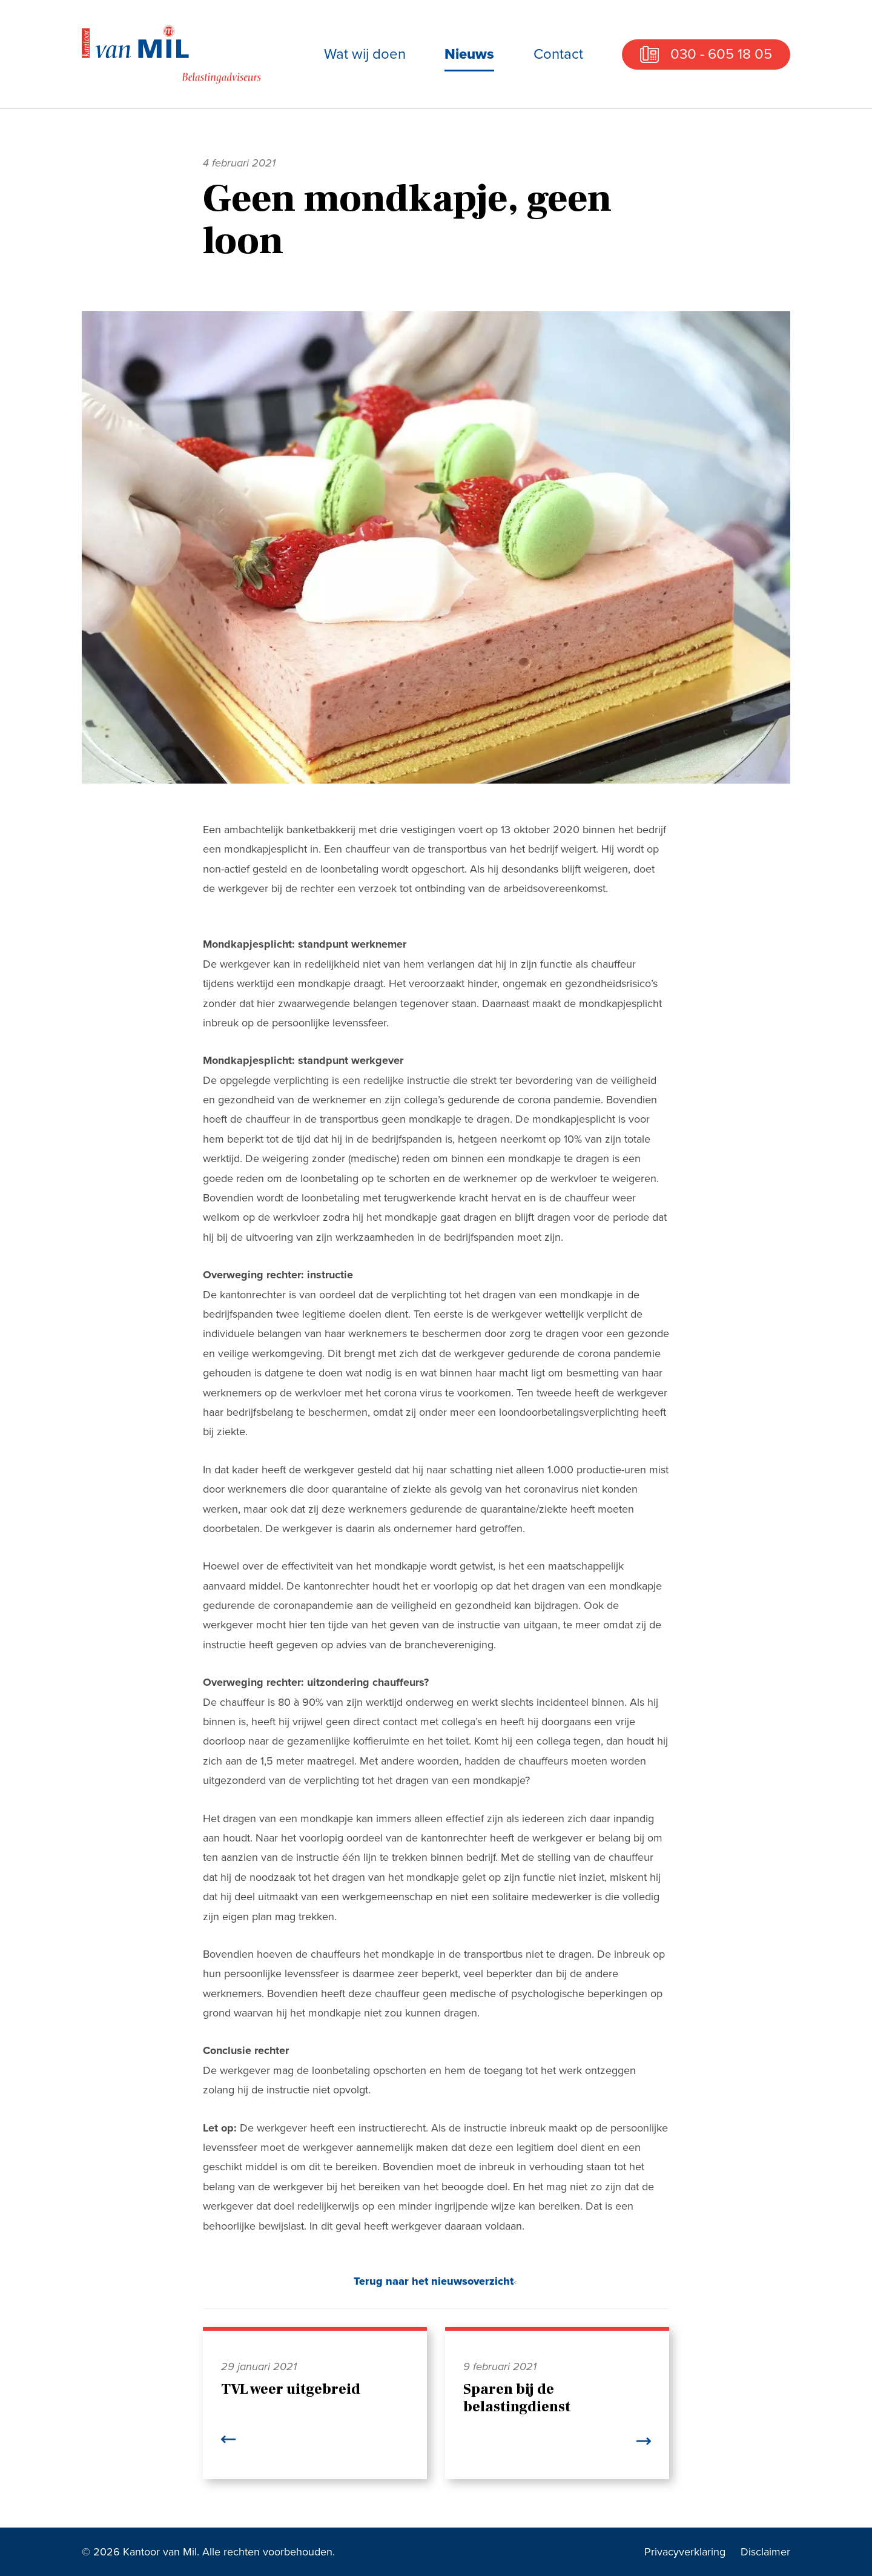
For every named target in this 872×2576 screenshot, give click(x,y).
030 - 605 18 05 (721, 54)
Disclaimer (765, 2551)
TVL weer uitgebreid (290, 2389)
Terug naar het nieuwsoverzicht (434, 2281)
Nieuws (469, 54)
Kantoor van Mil (172, 54)
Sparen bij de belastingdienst (516, 2398)
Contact (558, 54)
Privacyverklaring (684, 2551)
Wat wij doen (365, 54)
